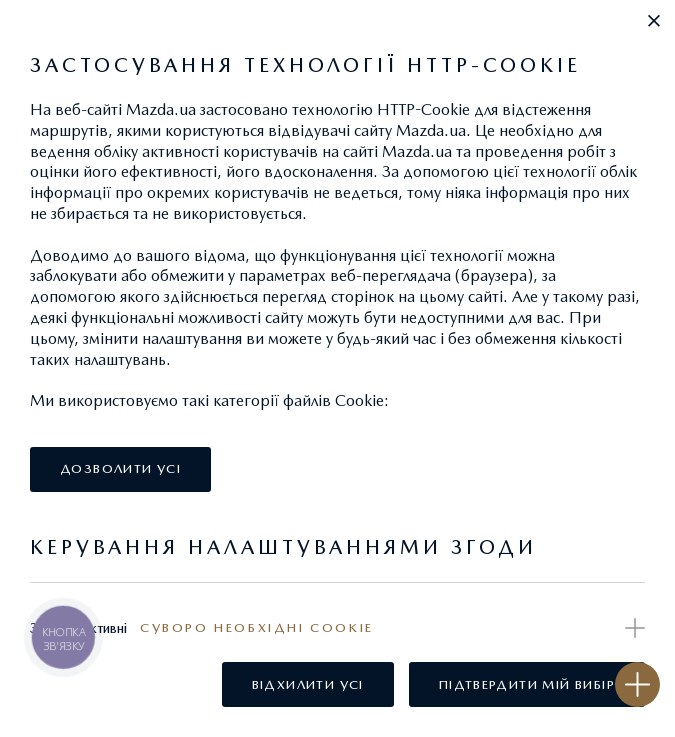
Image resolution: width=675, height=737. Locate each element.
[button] (654, 21)
